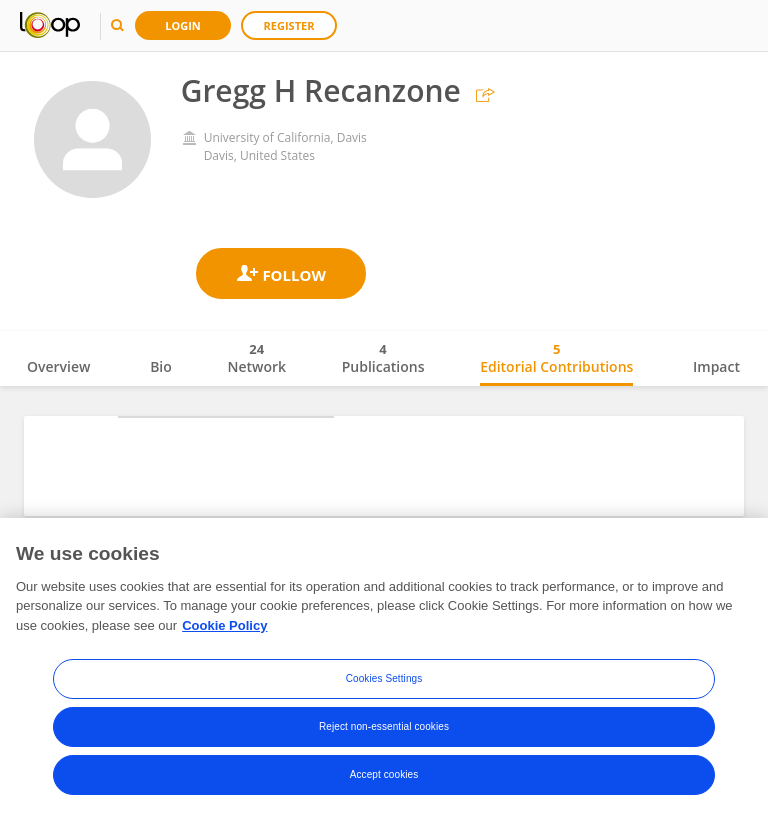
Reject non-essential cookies (384, 733)
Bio (161, 366)
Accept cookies (384, 781)
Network (256, 358)
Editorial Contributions (556, 358)
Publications (383, 358)
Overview (58, 366)
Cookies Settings (384, 685)
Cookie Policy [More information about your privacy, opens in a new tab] (224, 632)
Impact (716, 366)
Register (289, 25)
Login (183, 25)
